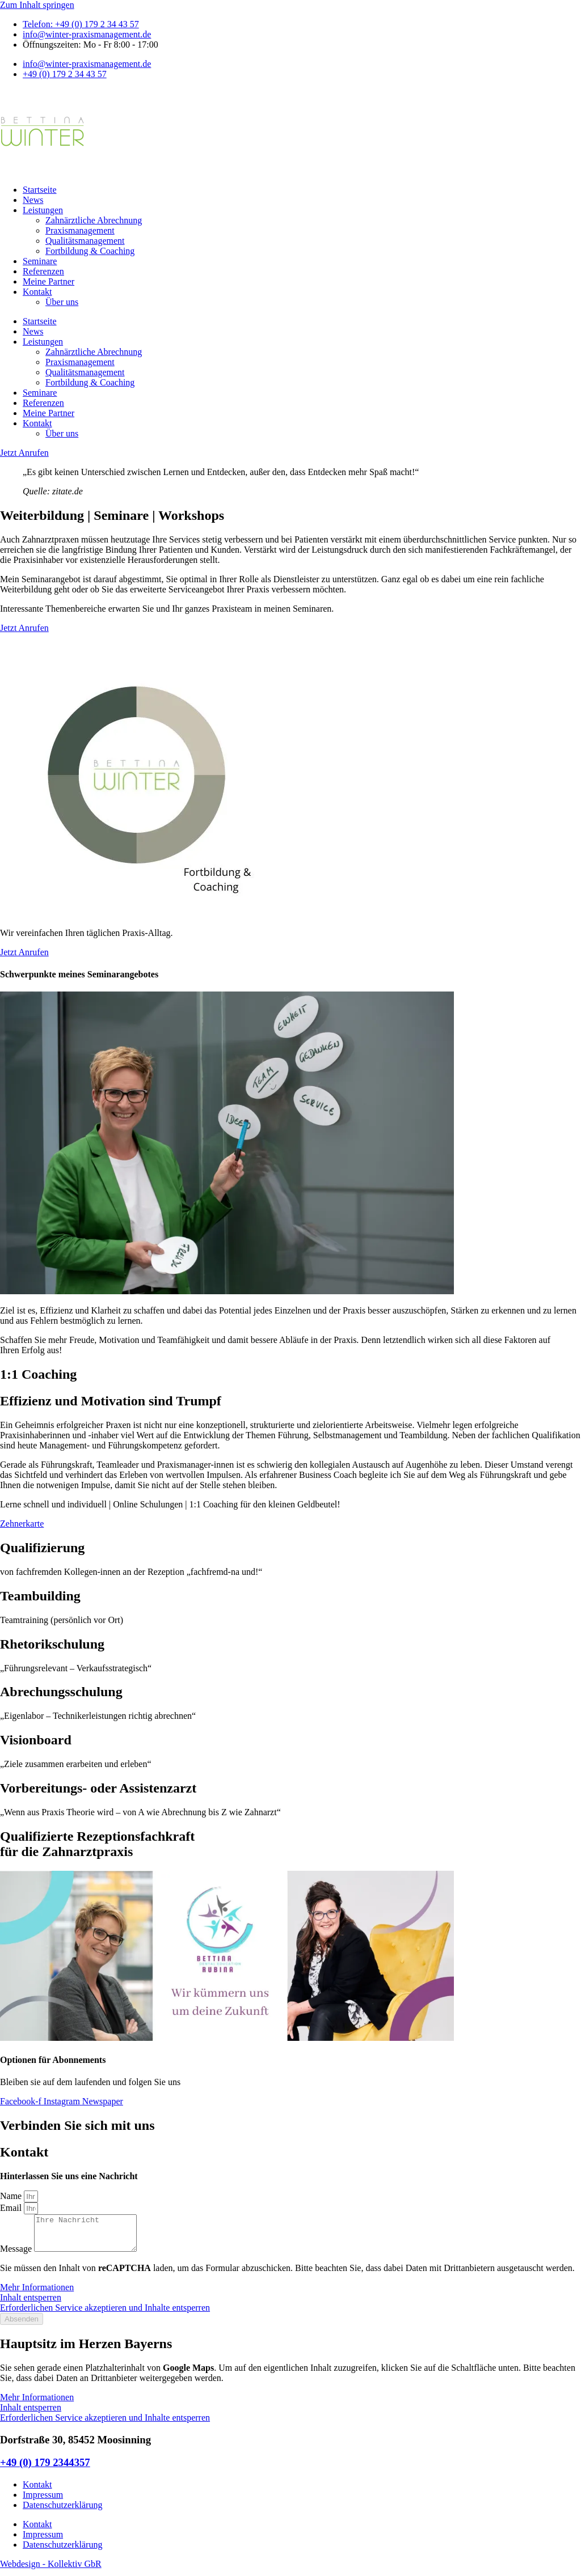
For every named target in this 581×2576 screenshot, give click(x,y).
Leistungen (43, 210)
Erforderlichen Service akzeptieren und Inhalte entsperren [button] (105, 2314)
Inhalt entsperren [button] (30, 2304)
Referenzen (43, 271)
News (33, 200)
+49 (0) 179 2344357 (45, 2469)
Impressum (43, 2501)
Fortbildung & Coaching (89, 251)
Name (12, 2196)
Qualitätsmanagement (85, 240)
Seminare (40, 261)
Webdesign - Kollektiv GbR (51, 2570)
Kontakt (37, 291)
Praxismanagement (80, 230)
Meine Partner (48, 281)
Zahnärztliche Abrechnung (93, 220)
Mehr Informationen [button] (37, 2294)
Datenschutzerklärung (62, 2511)
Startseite (40, 189)
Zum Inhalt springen (37, 5)
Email (12, 2208)
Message (17, 2255)
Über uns (61, 302)
